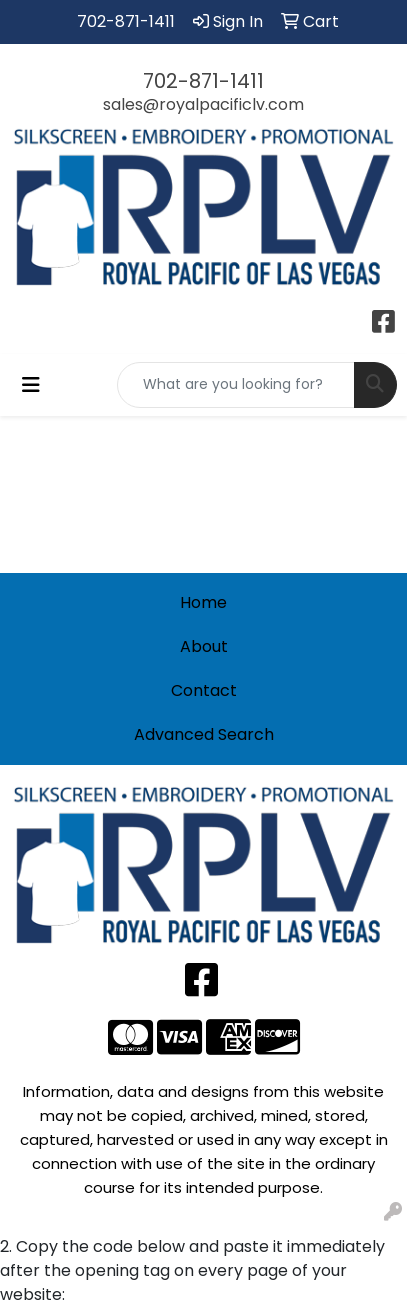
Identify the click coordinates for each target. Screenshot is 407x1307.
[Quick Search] (236, 385)
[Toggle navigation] (31, 385)
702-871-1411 (126, 21)
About (204, 646)
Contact (204, 690)
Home (203, 602)
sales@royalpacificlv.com (203, 104)
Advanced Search (204, 734)
